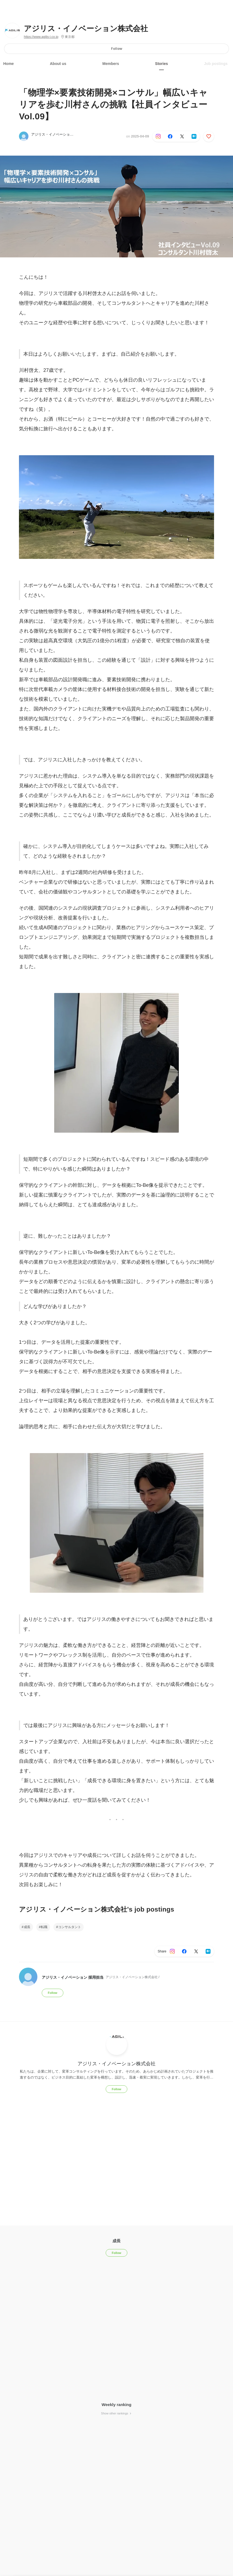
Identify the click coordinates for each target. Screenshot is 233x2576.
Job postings (216, 63)
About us (58, 63)
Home (8, 63)
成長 (27, 1927)
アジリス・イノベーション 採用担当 (60, 134)
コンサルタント (69, 1927)
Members (110, 63)
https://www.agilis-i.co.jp (41, 37)
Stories (161, 63)
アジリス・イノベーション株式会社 (86, 29)
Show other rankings (116, 2413)
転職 (44, 1927)
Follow (116, 48)
